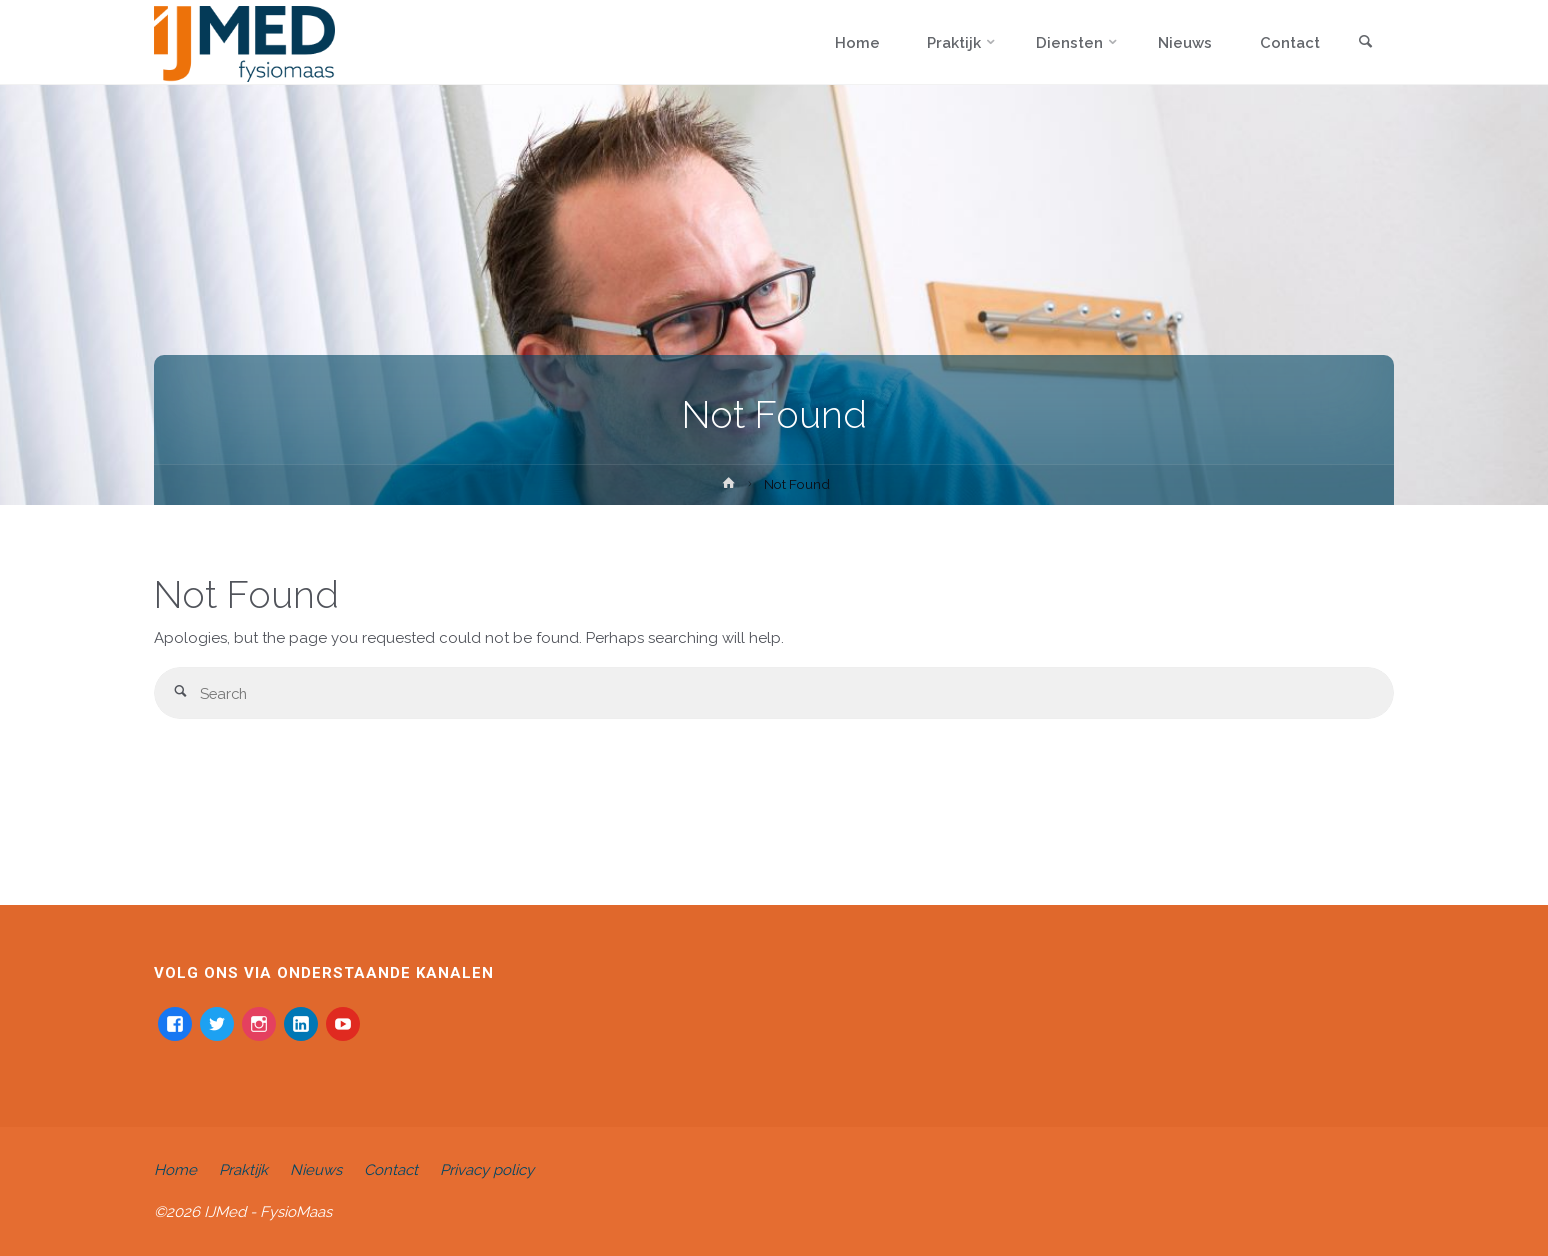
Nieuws (316, 1170)
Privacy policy (487, 1170)
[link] (1365, 43)
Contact (391, 1170)
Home (175, 1170)
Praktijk (243, 1170)
